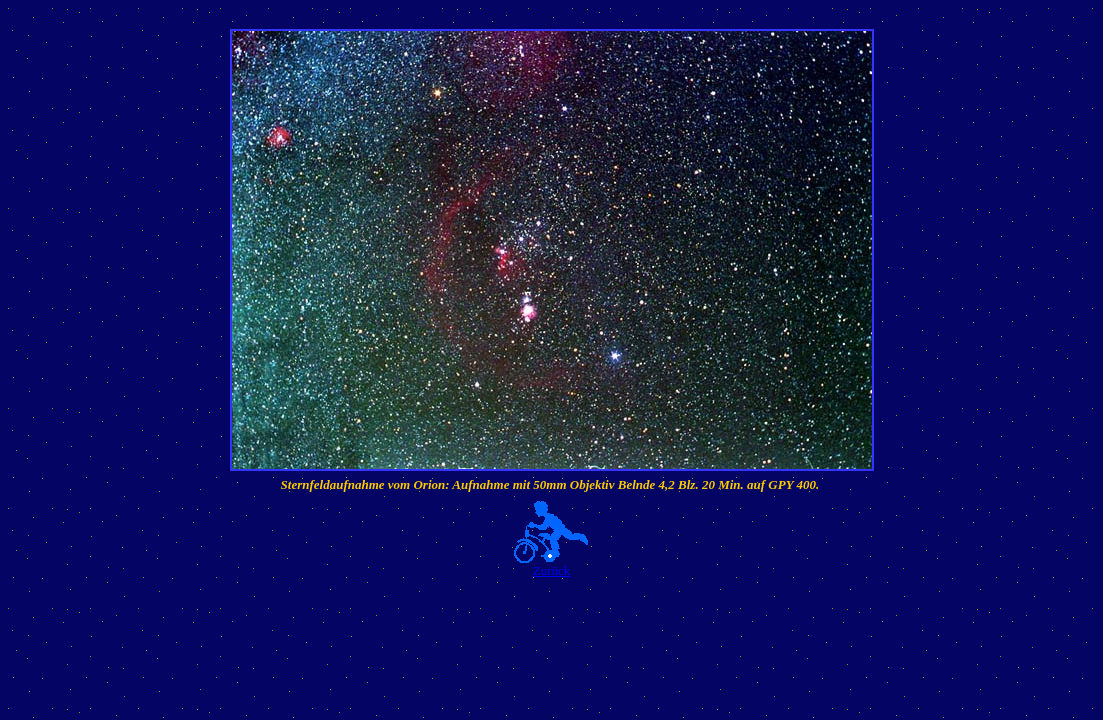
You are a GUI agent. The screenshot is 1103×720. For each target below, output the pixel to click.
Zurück (552, 570)
